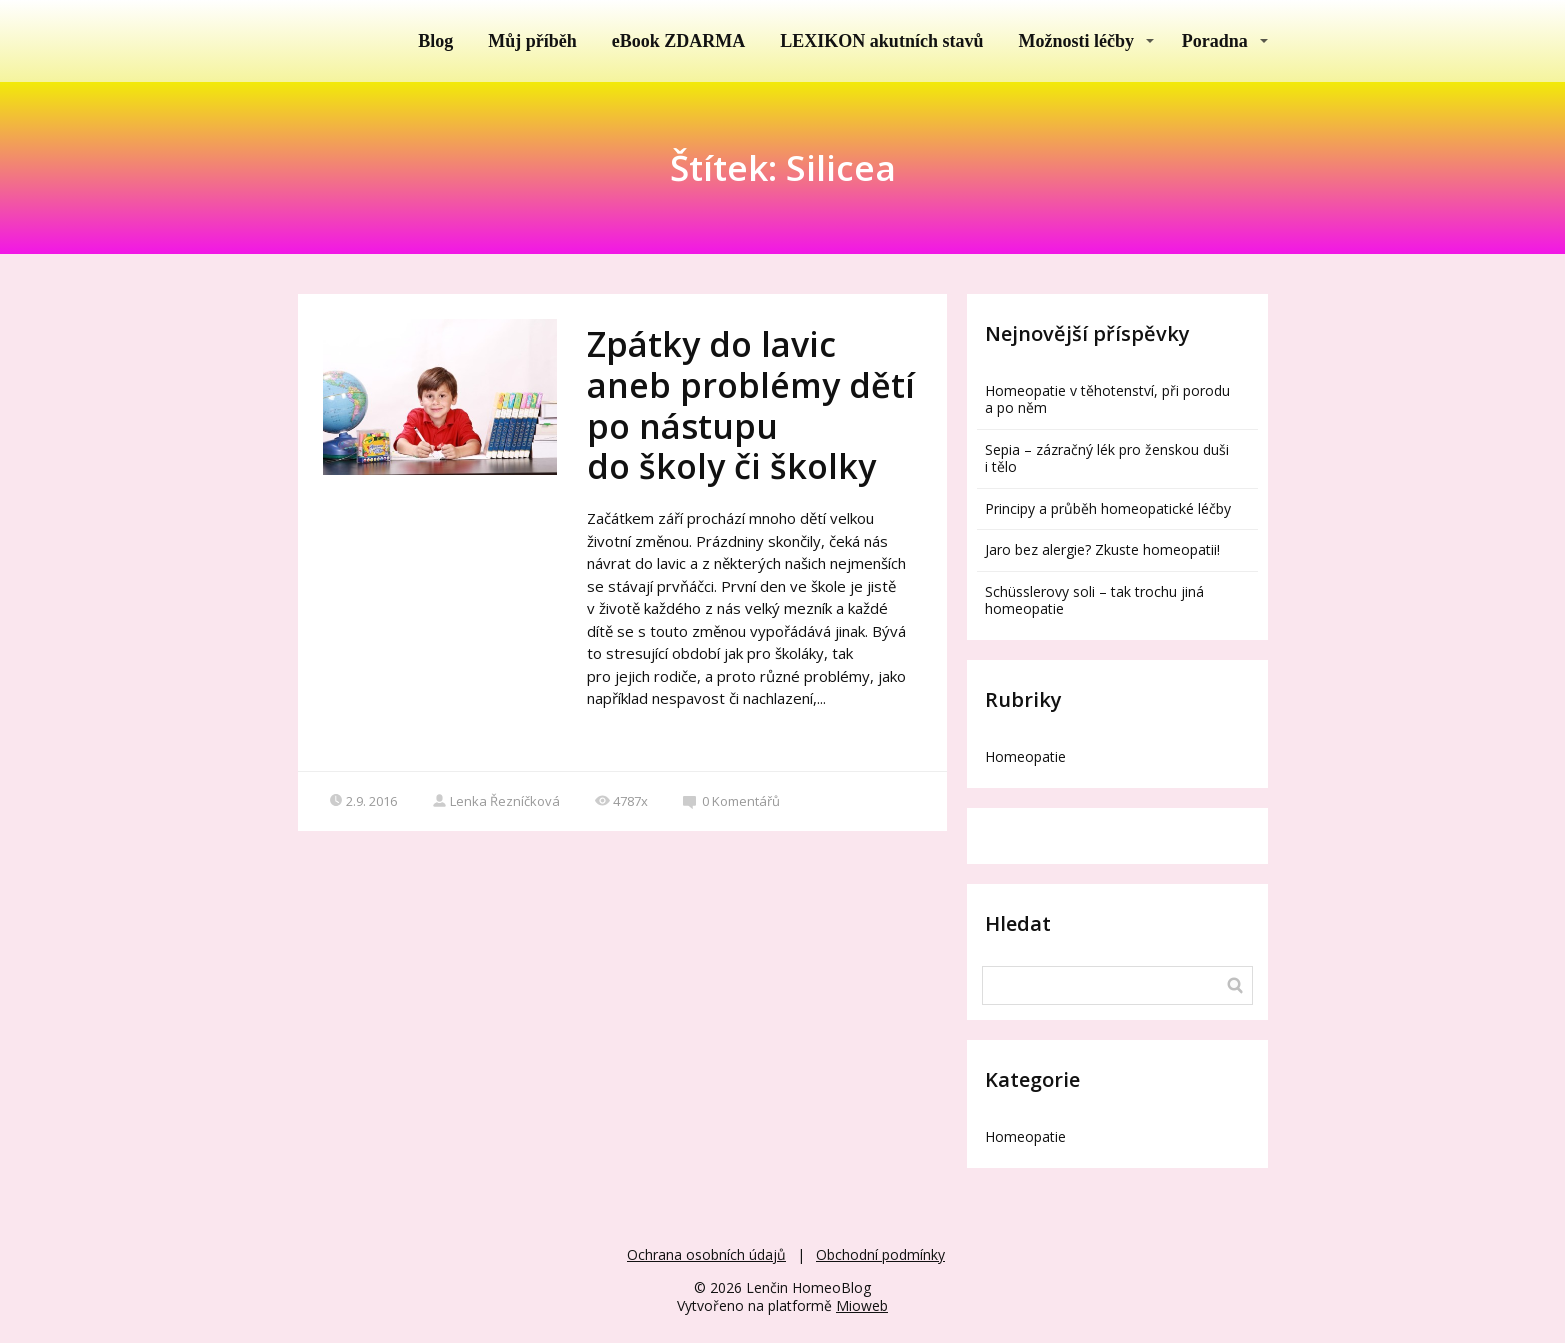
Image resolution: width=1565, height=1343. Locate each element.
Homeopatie (1025, 756)
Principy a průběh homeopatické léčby (1108, 508)
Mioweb (862, 1305)
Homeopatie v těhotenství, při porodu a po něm (1107, 399)
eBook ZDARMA (679, 41)
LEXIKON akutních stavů (881, 41)
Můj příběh (532, 41)
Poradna (1215, 41)
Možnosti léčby (1075, 41)
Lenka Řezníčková (496, 801)
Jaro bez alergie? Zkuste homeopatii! (1102, 549)
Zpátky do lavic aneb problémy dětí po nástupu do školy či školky (751, 405)
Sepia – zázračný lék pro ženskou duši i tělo (1107, 458)
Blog (435, 41)
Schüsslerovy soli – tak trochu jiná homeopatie (1094, 600)
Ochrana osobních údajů (706, 1254)
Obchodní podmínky (880, 1254)
